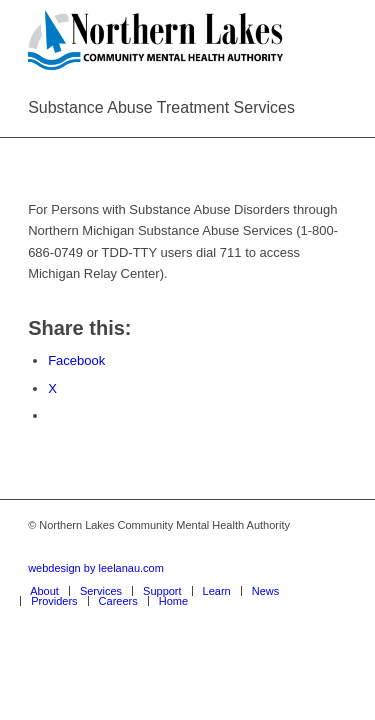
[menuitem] (44, 591)
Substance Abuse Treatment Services (161, 107)
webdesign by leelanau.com (96, 568)
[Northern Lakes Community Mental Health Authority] (155, 40)
